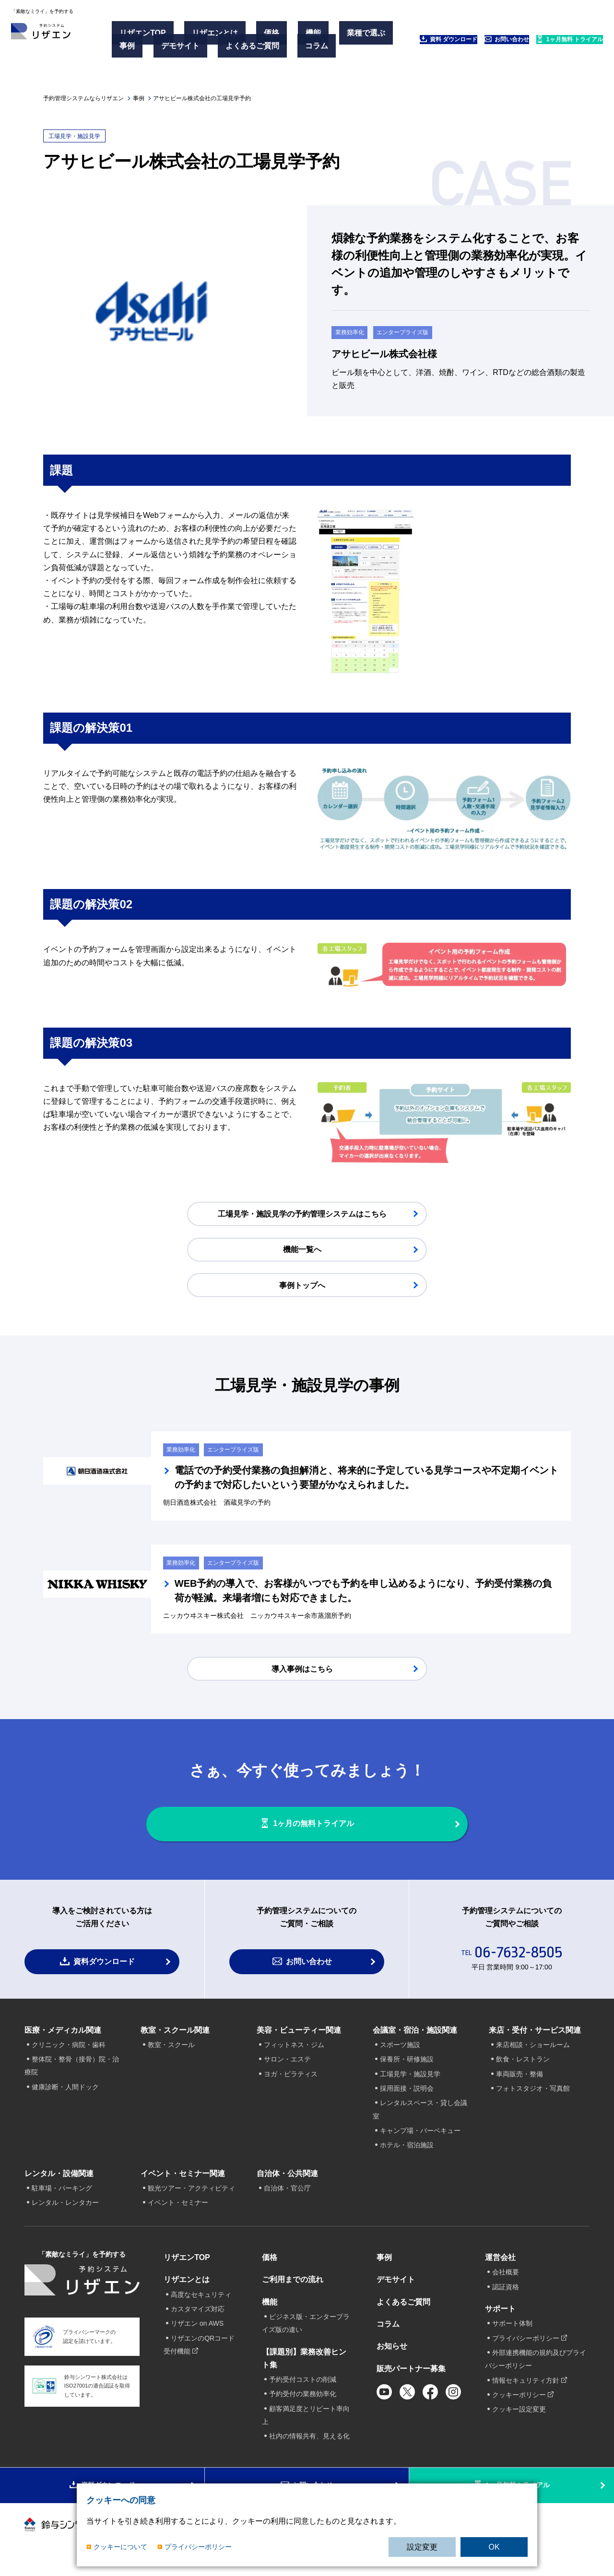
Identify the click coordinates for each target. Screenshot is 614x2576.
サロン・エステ (287, 2066)
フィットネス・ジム (294, 2051)
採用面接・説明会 (407, 2095)
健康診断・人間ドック (65, 2093)
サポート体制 (512, 2330)
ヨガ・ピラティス (291, 2080)
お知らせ (392, 2353)
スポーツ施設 (400, 2051)
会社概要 (505, 2279)
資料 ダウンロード (382, 49)
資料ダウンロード (104, 1968)
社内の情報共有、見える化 (309, 2443)
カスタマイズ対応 (197, 2315)
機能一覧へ (302, 1251)
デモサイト (220, 49)
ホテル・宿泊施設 (407, 2151)
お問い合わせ (463, 49)
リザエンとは (206, 38)
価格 (248, 38)
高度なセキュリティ (201, 2301)
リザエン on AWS (197, 2330)
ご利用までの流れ (292, 2286)
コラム (136, 61)
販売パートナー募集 (411, 2375)
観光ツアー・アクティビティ (191, 2195)
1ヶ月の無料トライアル (317, 1821)
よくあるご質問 (278, 49)
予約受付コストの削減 (302, 2386)
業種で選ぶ (144, 49)
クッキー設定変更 (519, 2416)
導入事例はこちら (302, 1658)
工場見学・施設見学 (410, 2080)
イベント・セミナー (178, 2209)
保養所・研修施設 (407, 2066)
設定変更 (422, 2547)
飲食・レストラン (523, 2066)
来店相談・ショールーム (533, 2051)
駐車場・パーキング (62, 2195)
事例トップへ (302, 1287)
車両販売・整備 (519, 2080)
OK (493, 2547)
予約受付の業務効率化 (302, 2400)
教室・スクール (171, 2051)
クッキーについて (120, 2547)
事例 (182, 49)
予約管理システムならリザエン (83, 98)
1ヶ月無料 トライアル (550, 49)
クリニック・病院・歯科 (69, 2051)
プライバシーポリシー (198, 2547)
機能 (275, 38)
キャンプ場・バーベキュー (420, 2137)
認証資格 (505, 2293)
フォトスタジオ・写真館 (533, 2095)
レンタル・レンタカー (65, 2209)
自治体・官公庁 (287, 2195)
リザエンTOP (148, 38)
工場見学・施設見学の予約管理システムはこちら (302, 1215)
